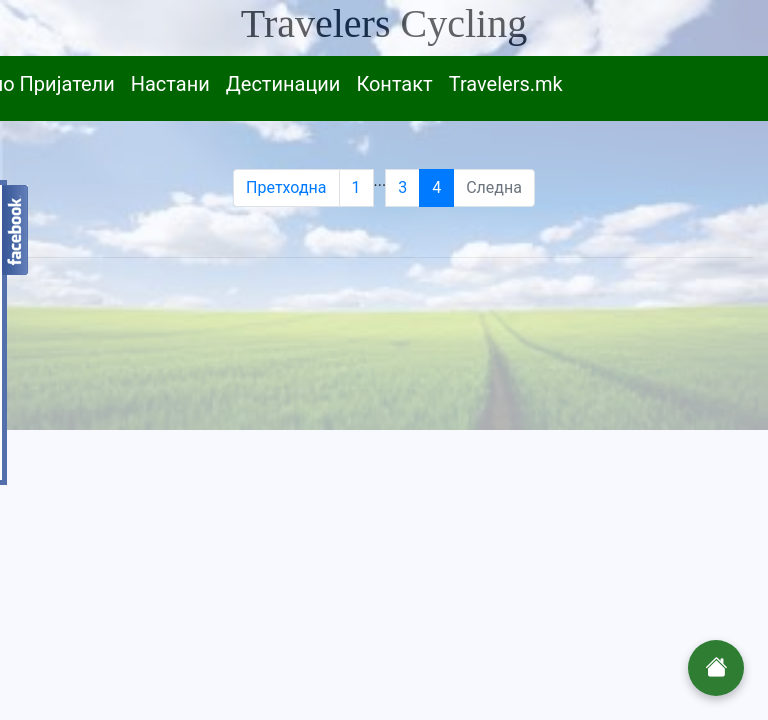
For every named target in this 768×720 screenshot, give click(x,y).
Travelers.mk (506, 84)
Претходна (286, 187)
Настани (170, 84)
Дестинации (283, 84)
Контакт (394, 84)
